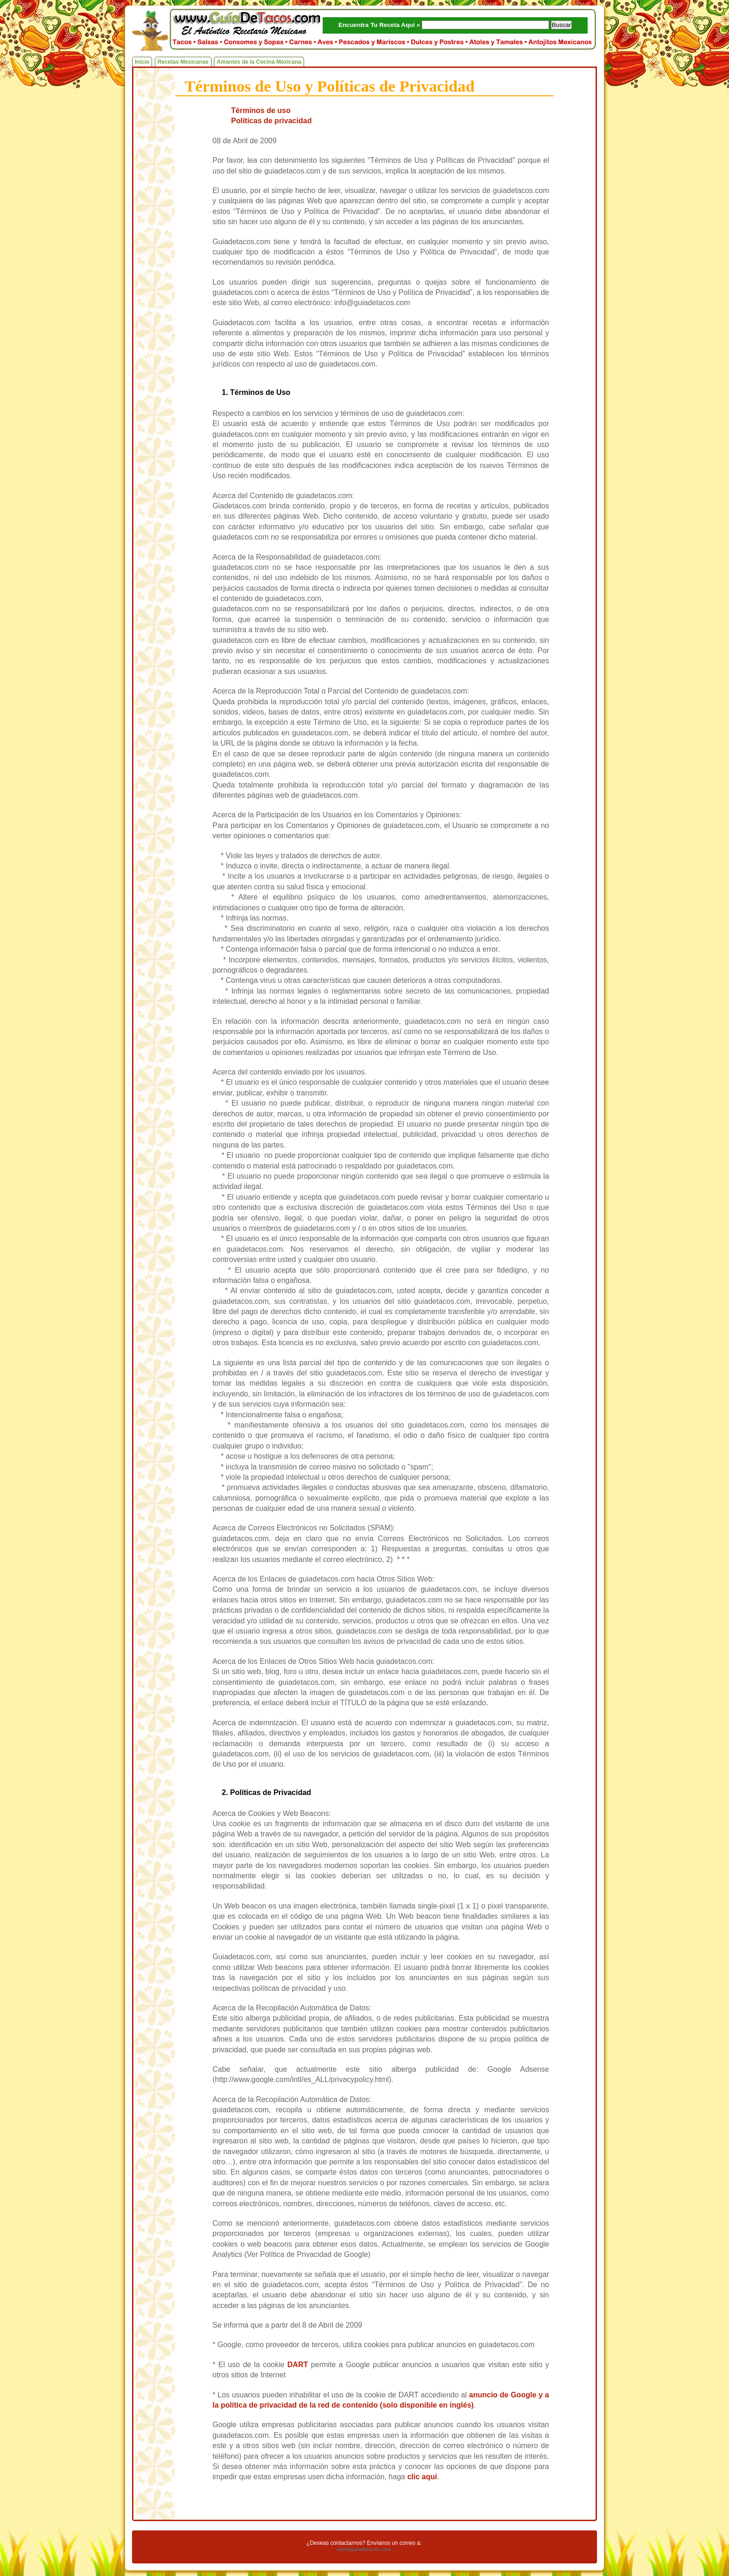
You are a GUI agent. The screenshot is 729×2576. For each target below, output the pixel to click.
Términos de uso (261, 110)
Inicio (142, 62)
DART (297, 2365)
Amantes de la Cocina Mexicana (259, 62)
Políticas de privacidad (271, 121)
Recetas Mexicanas (183, 62)
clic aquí (422, 2477)
